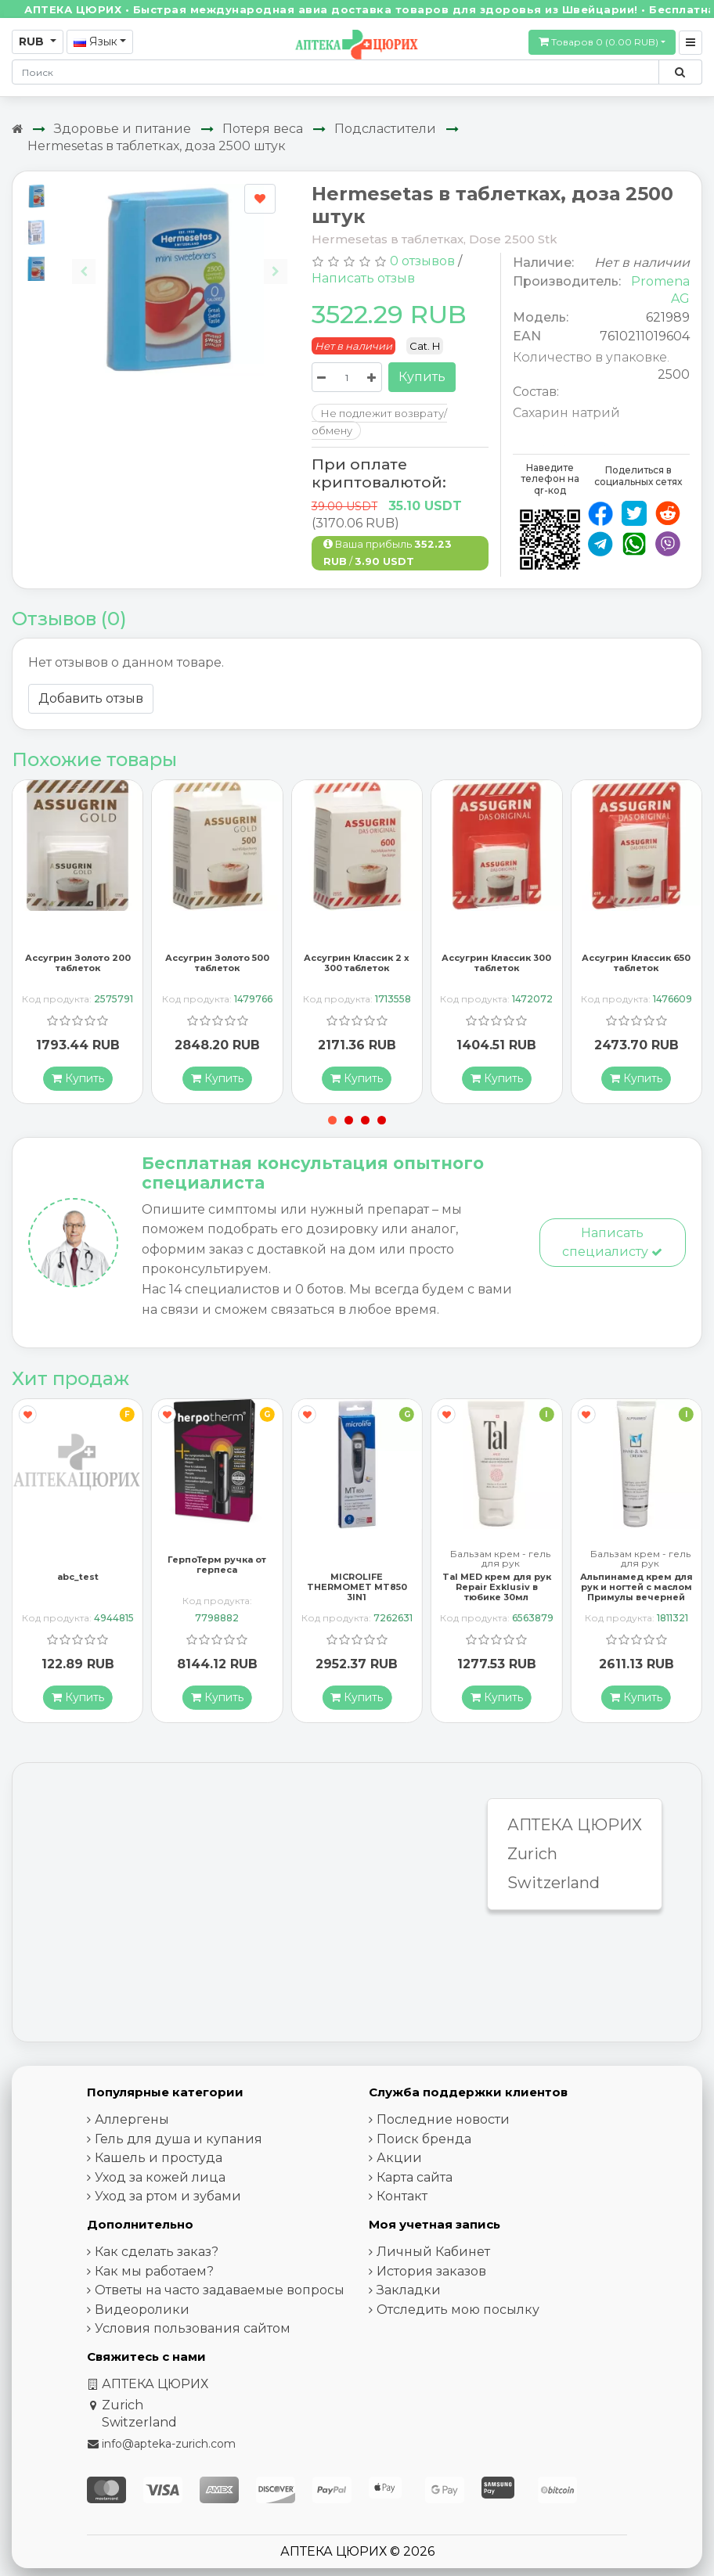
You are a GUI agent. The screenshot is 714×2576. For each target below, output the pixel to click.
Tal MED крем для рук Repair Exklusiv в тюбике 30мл (496, 1587)
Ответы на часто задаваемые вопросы (219, 2290)
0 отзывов (422, 261)
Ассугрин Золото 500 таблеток (217, 962)
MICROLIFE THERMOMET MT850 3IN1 (357, 1587)
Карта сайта (415, 2177)
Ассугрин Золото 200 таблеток (78, 962)
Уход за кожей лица (160, 2177)
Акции (399, 2157)
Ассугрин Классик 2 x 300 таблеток (356, 962)
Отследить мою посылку (458, 2309)
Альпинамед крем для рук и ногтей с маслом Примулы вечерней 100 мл (636, 1592)
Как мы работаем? (154, 2271)
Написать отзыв (363, 278)
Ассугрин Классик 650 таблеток (636, 962)
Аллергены (132, 2119)
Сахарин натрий (566, 412)
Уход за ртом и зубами (168, 2196)
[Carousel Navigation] (179, 259)
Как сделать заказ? (156, 2251)
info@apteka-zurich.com (169, 2444)
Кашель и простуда (158, 2157)
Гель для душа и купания (178, 2139)
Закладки (409, 2290)
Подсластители (385, 128)
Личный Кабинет (433, 2251)
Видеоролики (142, 2309)
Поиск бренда (424, 2139)
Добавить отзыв (90, 698)
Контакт (402, 2196)
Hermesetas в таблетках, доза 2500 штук (156, 146)
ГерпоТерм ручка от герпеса (217, 1564)
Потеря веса (262, 128)
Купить (421, 376)
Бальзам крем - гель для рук (500, 1558)
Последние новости (443, 2119)
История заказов (431, 2271)
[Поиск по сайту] (679, 72)
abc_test (78, 1576)
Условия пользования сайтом (192, 2328)
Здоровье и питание (122, 128)
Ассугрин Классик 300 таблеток (496, 962)
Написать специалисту (612, 1242)
